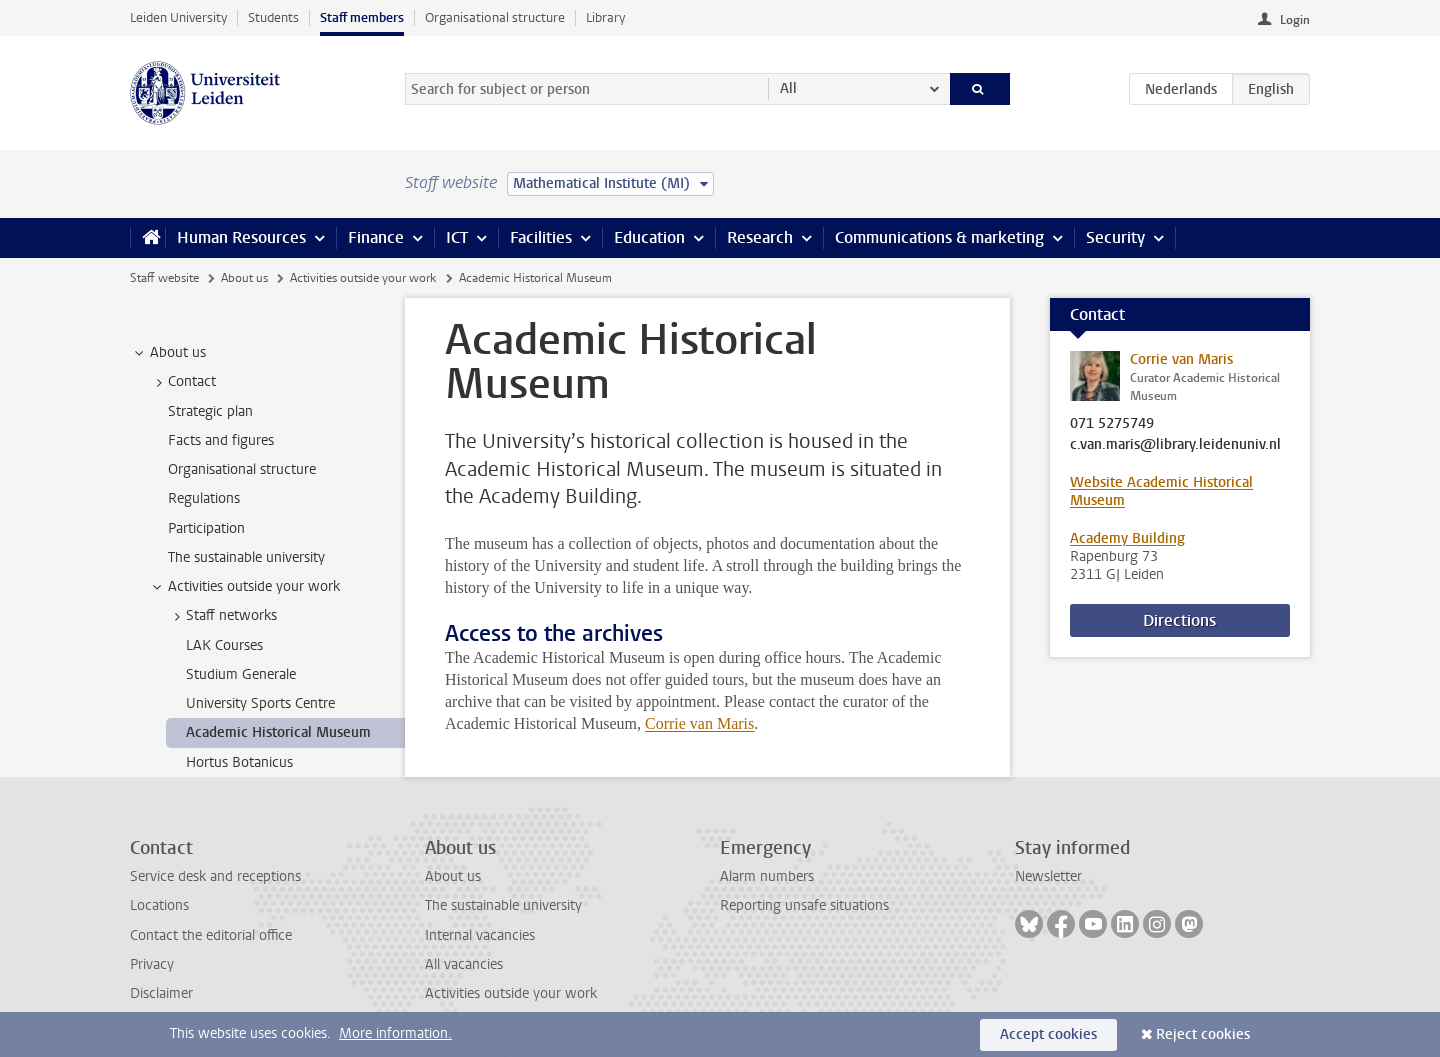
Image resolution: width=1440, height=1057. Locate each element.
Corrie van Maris (699, 723)
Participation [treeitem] (206, 528)
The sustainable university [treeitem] (246, 557)
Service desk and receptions (215, 876)
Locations (159, 905)
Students (273, 17)
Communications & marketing (939, 237)
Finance (376, 237)
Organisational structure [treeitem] (242, 469)
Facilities (541, 237)
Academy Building (1127, 538)
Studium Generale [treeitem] (241, 674)
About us (244, 278)
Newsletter (1048, 876)
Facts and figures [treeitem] (221, 440)
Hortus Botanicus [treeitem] (239, 762)
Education (649, 237)
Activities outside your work (363, 278)
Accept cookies (1048, 1034)
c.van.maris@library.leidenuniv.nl (1175, 445)
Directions (1179, 620)
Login (1295, 20)
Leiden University (178, 17)
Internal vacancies (480, 935)
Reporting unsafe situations (804, 905)
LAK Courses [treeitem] (224, 645)
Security (1115, 237)
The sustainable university (503, 905)
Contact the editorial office (211, 935)
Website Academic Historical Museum (1161, 491)
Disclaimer (161, 993)
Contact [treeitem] (182, 382)
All (788, 88)
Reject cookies (1203, 1034)
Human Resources (241, 237)
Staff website (164, 278)
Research (760, 237)
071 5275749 (1112, 424)
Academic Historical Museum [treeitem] (278, 732)
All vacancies (464, 964)
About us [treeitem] (168, 353)
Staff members (362, 17)
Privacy (152, 964)
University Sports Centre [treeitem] (260, 703)
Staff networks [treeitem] (222, 616)
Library (605, 17)
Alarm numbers (767, 876)
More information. (395, 1033)
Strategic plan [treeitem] (210, 411)
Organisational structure (495, 17)
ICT (457, 237)
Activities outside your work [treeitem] (244, 587)
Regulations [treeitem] (204, 498)
